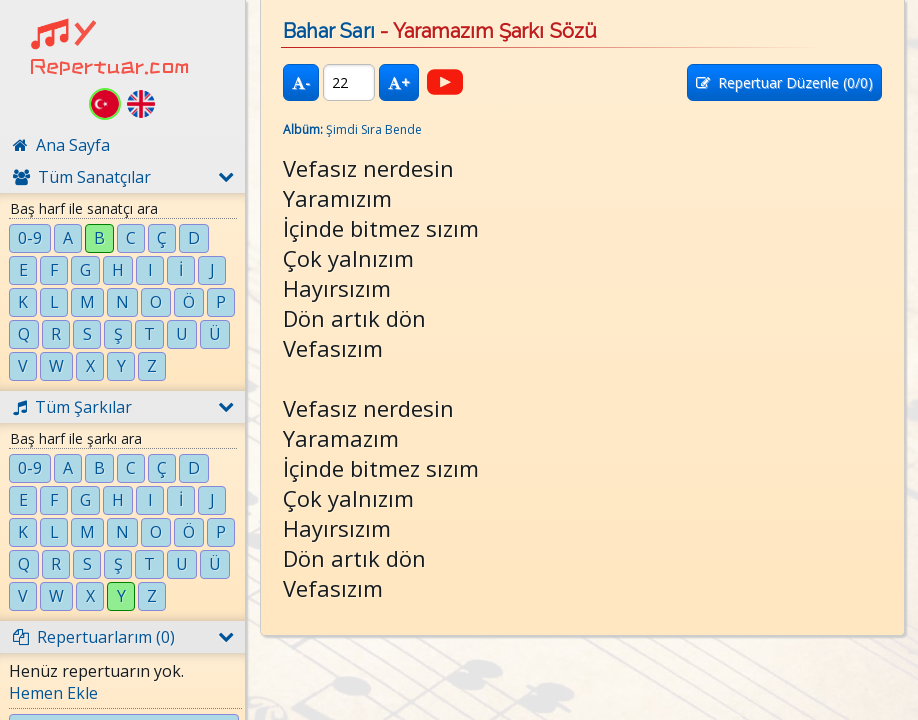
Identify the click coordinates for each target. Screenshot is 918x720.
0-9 (30, 238)
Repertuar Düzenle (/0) (784, 82)
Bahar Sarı (329, 31)
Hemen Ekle (53, 693)
